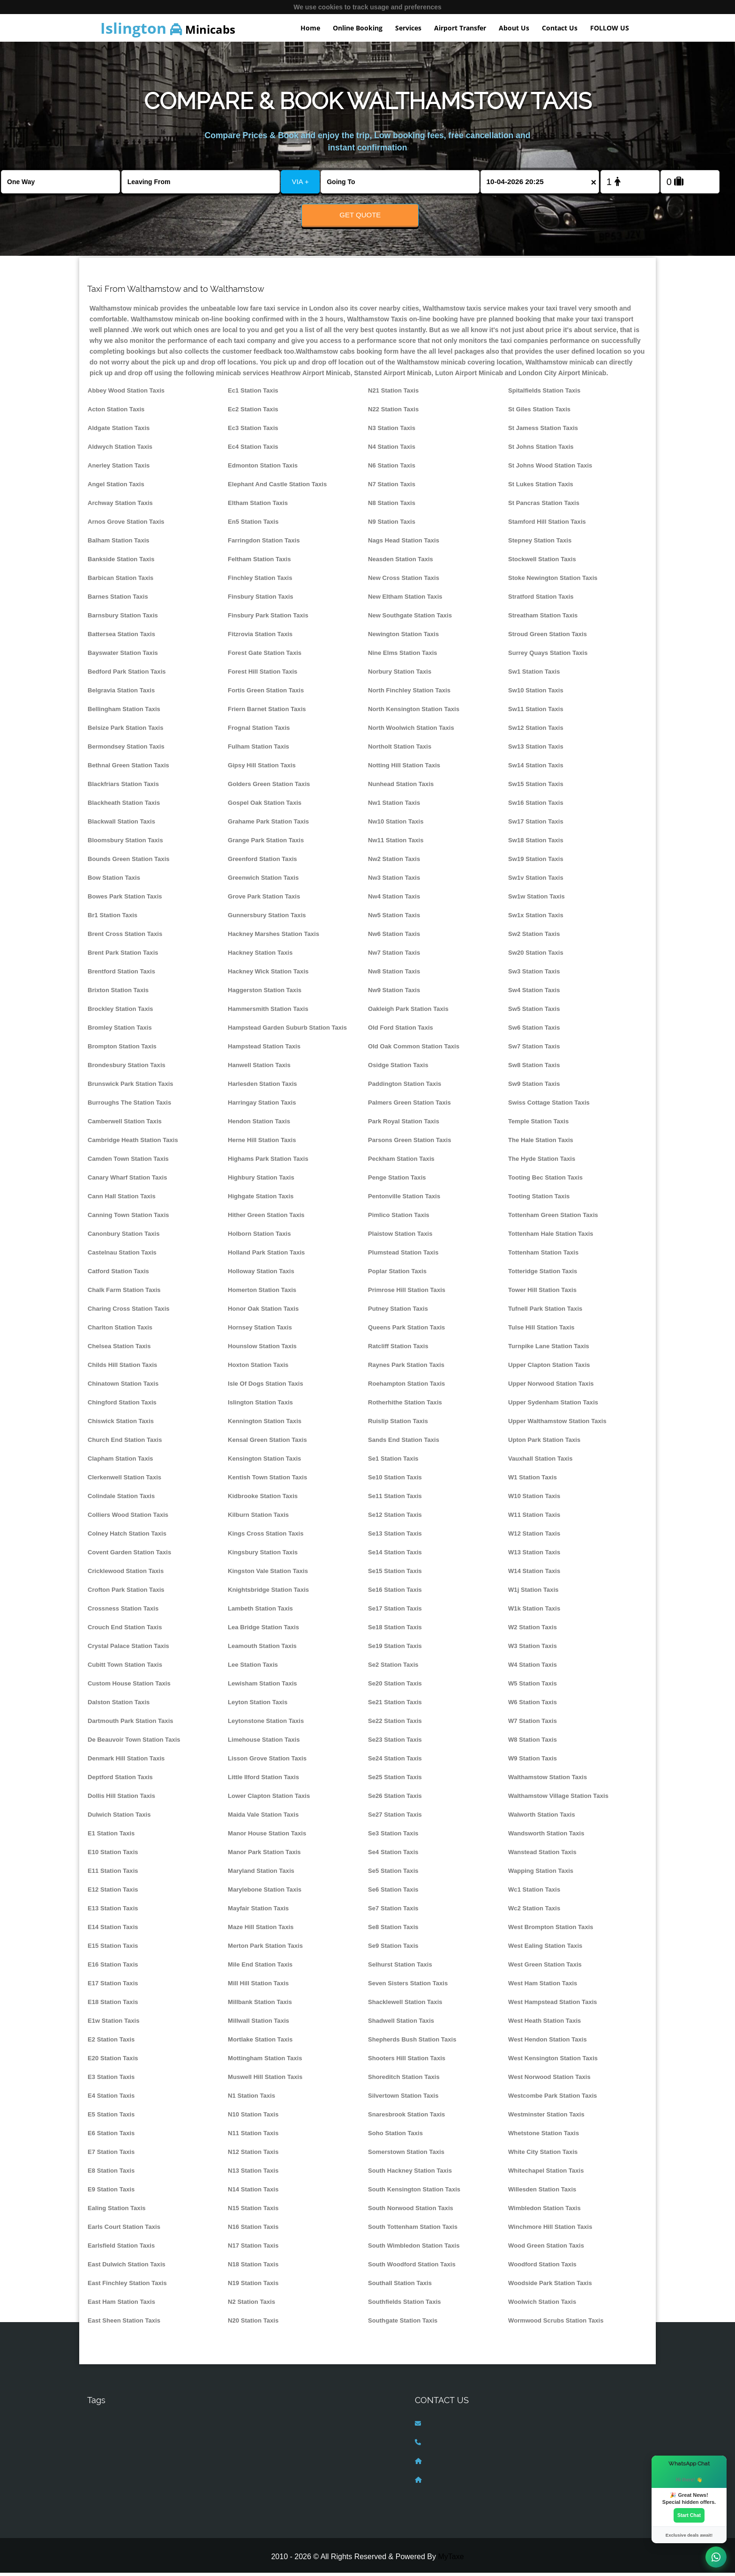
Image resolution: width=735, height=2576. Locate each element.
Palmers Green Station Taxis (409, 1105)
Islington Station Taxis (260, 1405)
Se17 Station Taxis (395, 1611)
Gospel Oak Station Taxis (264, 805)
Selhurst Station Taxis (400, 1967)
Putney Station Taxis (398, 1311)
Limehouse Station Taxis (264, 1742)
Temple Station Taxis (538, 1124)
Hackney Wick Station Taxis (268, 974)
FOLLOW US (609, 27)
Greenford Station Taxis (262, 862)
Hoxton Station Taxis (258, 1368)
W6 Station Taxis (532, 1705)
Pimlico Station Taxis (398, 1218)
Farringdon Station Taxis (264, 543)
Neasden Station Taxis (400, 562)
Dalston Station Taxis (119, 1705)
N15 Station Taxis (253, 2211)
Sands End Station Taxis (403, 1443)
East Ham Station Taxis (121, 2305)
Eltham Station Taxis (258, 506)
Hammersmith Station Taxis (268, 1012)
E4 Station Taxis (111, 2098)
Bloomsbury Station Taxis (125, 843)
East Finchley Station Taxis (127, 2286)
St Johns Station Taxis (541, 449)
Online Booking (357, 27)
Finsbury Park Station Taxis (268, 618)
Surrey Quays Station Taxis (548, 656)
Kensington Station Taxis (264, 1461)
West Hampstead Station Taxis (552, 2005)
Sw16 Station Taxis (535, 805)
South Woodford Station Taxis (412, 2267)
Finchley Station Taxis (260, 581)
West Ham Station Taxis (542, 1986)
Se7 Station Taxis (393, 1911)
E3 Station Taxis (111, 2080)
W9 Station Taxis (532, 1761)
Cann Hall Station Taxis (122, 1199)
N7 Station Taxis (391, 487)
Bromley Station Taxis (120, 1030)
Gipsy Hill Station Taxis (262, 768)
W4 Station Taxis (532, 1667)
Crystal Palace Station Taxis (128, 1649)
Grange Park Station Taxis (266, 843)
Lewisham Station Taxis (262, 1686)
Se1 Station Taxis (393, 1461)
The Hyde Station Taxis (541, 1162)
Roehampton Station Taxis (406, 1386)
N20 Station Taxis (253, 2323)
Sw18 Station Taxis (535, 843)
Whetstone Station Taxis (543, 2136)
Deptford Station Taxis (120, 1780)
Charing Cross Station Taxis (129, 1311)
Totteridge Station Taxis (542, 1274)
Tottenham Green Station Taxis (553, 1218)
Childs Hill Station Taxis (122, 1368)
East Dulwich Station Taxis (126, 2267)
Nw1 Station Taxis (394, 805)
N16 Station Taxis (253, 2230)
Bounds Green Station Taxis (129, 862)
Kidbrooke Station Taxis (263, 1499)
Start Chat (689, 2514)
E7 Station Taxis (111, 2155)
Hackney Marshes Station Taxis (273, 937)
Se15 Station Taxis (395, 1574)
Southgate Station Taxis (402, 2323)
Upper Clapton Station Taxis (549, 1368)
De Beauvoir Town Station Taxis (134, 1742)
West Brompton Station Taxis (550, 1930)
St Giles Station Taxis (539, 412)
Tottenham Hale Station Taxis (550, 1236)
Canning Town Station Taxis (128, 1218)
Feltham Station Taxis (259, 562)
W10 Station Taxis (534, 1499)
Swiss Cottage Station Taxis (549, 1105)
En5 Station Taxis (253, 524)
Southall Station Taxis (400, 2286)
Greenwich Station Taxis (263, 880)
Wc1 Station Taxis (534, 1892)
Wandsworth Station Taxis (546, 1836)
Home (310, 27)
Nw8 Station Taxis (394, 974)
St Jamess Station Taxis (543, 431)
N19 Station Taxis (253, 2286)
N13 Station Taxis (253, 2173)
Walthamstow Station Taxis (547, 1780)
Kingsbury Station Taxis (263, 1555)
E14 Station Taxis (113, 1930)
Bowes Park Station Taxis (125, 899)
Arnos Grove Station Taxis (126, 524)
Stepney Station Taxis (539, 543)
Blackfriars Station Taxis (123, 787)
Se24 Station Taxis (395, 1761)
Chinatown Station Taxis (123, 1386)
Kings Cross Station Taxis (265, 1536)
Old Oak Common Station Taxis (413, 1049)
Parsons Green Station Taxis (409, 1143)
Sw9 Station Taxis (534, 1087)
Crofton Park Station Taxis (126, 1592)
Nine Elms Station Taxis (402, 656)
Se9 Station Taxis (393, 1948)
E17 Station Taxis (113, 1986)
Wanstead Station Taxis (542, 1855)
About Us (514, 27)
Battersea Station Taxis (121, 637)
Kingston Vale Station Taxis (268, 1574)
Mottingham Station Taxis (265, 2061)
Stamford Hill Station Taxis (547, 524)
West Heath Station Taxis (544, 2023)
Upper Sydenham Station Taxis (553, 1405)
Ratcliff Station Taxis (398, 1349)
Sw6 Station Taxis (534, 1030)
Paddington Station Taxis (404, 1087)
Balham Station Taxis (119, 543)
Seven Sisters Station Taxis (408, 1986)
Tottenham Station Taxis (543, 1255)
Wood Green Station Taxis (546, 2248)
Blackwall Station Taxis (121, 824)
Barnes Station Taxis (118, 599)
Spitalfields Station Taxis (544, 393)
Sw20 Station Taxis (535, 955)
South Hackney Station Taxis (410, 2173)
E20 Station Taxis (113, 2061)
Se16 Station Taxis (395, 1592)
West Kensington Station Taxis (553, 2061)
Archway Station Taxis (120, 506)
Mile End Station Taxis (260, 1967)
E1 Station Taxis (111, 1836)
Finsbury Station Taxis (260, 599)
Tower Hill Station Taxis (542, 1293)
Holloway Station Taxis (261, 1274)
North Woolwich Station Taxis (411, 731)
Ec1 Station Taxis (253, 393)
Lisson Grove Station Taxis (267, 1761)
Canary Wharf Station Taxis (127, 1180)
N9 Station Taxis (391, 524)
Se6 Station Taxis (393, 1892)
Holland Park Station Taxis (266, 1255)
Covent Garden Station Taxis (129, 1555)
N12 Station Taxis (253, 2155)
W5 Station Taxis (532, 1686)
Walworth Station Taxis (541, 1817)
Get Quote (360, 215)
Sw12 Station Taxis (535, 731)
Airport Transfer (460, 27)
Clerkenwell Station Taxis (124, 1480)
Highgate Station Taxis (260, 1199)
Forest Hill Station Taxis (262, 674)
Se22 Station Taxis (395, 1724)
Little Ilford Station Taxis (263, 1780)
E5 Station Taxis (111, 2117)
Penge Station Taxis (397, 1180)
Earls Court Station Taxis (124, 2230)
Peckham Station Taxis (401, 1162)
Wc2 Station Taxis (534, 1911)
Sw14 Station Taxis (535, 768)
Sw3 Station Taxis (534, 974)
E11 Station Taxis (113, 1874)
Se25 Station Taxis (395, 1780)
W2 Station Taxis (532, 1630)
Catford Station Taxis (118, 1274)
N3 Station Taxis (391, 431)
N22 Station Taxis (393, 412)
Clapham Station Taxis (120, 1461)
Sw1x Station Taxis (535, 918)
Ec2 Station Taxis (253, 412)
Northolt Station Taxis (399, 749)
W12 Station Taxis (534, 1536)
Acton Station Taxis (116, 412)
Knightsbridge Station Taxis (268, 1592)
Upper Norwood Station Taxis (551, 1386)
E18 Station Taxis (113, 2005)
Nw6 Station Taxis (394, 937)
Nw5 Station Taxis (394, 918)
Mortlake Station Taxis (260, 2042)
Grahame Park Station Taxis (268, 824)
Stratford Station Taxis (541, 599)
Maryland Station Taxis (261, 1874)
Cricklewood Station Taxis (126, 1574)
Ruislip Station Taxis (398, 1424)
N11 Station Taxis (253, 2136)
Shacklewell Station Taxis (405, 2005)
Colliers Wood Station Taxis (128, 1518)
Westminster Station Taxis (546, 2117)
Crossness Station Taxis (123, 1611)
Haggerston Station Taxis (264, 993)
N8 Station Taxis (391, 506)
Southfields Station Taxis (404, 2305)
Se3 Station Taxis (393, 1836)
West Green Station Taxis (545, 1967)
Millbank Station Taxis (260, 2005)
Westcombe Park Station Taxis (552, 2098)
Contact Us (560, 27)
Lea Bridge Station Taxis (263, 1630)
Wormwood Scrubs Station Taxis (555, 2323)
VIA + (300, 182)
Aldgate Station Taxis (119, 431)
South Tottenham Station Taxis (413, 2230)
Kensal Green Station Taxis (267, 1443)
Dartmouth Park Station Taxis (130, 1724)
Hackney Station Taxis (260, 955)
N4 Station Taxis (391, 449)
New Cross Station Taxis (403, 581)
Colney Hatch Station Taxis (127, 1536)
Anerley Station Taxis (119, 468)
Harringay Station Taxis (262, 1105)
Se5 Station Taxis (393, 1874)
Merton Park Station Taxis (265, 1948)
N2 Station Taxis (251, 2305)
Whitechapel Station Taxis (546, 2173)
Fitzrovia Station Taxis (260, 637)
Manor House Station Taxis (267, 1836)
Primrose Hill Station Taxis (406, 1293)
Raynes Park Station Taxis (406, 1368)
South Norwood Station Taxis (410, 2211)
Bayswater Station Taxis (123, 656)
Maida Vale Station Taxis (263, 1817)
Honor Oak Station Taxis (263, 1311)
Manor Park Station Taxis (264, 1855)
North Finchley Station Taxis (409, 693)
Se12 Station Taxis (395, 1518)
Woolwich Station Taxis (542, 2305)
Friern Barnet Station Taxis (267, 712)
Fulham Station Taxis (258, 749)
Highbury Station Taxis (261, 1180)
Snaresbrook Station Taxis (406, 2117)
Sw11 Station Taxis (535, 712)
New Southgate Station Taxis (410, 618)
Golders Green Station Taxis (269, 787)
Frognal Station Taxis (259, 731)
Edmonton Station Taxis (263, 468)
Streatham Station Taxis (543, 618)
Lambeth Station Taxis (260, 1611)
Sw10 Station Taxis (535, 693)
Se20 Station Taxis (395, 1686)
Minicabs (167, 28)
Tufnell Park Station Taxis (545, 1311)
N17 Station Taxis (253, 2248)
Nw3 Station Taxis (394, 880)
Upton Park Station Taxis (544, 1443)
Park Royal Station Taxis (403, 1124)
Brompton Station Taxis (122, 1049)
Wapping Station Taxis (540, 1874)
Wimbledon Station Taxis (544, 2211)
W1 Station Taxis (532, 1480)
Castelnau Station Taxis (122, 1255)
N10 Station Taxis (253, 2117)
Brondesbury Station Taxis (126, 1068)
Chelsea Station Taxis (119, 1349)
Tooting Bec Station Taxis (545, 1180)
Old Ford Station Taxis (400, 1030)
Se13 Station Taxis (395, 1536)
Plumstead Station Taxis (403, 1255)
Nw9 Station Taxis (394, 993)
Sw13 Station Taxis (535, 749)
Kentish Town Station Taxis (267, 1480)
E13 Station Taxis (113, 1911)
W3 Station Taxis (532, 1649)
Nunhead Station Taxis (401, 787)
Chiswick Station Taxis (121, 1424)
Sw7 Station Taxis (534, 1049)
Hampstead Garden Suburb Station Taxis (287, 1030)
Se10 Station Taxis (395, 1480)
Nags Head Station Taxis (403, 543)
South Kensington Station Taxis (414, 2192)
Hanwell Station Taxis (259, 1068)
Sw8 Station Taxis (534, 1068)
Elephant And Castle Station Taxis (277, 487)
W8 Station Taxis (532, 1742)
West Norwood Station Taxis (549, 2080)
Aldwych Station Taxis (120, 449)
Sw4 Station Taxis (534, 993)
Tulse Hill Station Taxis (541, 1330)
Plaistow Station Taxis (400, 1236)
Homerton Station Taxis (262, 1293)
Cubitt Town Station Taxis (125, 1667)
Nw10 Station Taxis (396, 824)
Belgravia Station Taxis (121, 693)
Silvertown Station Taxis (403, 2098)
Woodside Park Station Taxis (550, 2286)
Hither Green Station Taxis (266, 1218)
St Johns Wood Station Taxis (550, 468)
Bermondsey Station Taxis (126, 749)
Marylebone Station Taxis (264, 1892)
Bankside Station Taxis (121, 562)
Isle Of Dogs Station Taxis (265, 1386)
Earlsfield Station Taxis (121, 2248)
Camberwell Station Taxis (125, 1124)
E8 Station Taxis (111, 2173)
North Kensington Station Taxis (413, 712)
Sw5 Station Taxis (534, 1012)
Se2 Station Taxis (393, 1667)
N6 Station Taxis (391, 468)
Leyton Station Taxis (257, 1705)
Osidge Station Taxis (398, 1068)
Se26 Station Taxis (395, 1799)
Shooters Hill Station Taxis (406, 2061)
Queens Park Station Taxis (406, 1330)
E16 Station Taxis (113, 1967)
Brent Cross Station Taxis (125, 937)
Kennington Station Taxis (264, 1424)
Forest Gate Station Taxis (264, 656)
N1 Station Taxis (251, 2098)
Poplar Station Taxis (397, 1274)
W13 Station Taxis (534, 1555)
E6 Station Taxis (111, 2136)
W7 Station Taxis (532, 1724)
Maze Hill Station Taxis (260, 1930)
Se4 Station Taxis (393, 1855)
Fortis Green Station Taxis (266, 693)
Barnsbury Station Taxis (123, 618)
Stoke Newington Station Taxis (553, 581)
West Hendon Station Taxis (547, 2042)
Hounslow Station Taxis (262, 1349)
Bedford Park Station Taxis (127, 674)
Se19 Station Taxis (395, 1649)
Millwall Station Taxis (258, 2023)
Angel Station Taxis (116, 487)
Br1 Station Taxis (112, 918)
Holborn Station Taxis (259, 1236)
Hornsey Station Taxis (260, 1330)
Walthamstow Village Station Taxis (558, 1799)
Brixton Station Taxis (118, 993)
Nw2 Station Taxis (394, 862)
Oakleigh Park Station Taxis (408, 1012)
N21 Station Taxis (393, 393)
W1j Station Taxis (533, 1592)
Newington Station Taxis (403, 637)
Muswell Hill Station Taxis (265, 2080)
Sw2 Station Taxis (534, 937)
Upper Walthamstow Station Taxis (557, 1424)
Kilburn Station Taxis (258, 1518)
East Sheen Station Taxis (124, 2323)
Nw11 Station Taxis (396, 843)
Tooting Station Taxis (539, 1199)
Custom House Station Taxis (129, 1686)
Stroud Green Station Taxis (547, 637)
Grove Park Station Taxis (264, 899)
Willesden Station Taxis (542, 2192)
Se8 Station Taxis (393, 1930)
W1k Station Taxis (534, 1611)
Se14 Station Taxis (395, 1555)
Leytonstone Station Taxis (266, 1724)
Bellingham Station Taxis (124, 712)
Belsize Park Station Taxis (126, 731)
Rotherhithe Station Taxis (405, 1405)
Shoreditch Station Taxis (404, 2080)
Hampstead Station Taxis (264, 1049)
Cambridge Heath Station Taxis (133, 1143)
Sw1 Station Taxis (534, 674)
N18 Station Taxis (253, 2267)
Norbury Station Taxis (399, 674)
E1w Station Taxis (114, 2023)
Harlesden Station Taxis (262, 1087)
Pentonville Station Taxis (404, 1199)
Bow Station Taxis (114, 880)
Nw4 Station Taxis (394, 899)
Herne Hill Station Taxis (262, 1143)
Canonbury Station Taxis (123, 1236)
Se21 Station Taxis (395, 1705)
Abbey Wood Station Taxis (126, 393)
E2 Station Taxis (111, 2042)
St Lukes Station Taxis (540, 487)
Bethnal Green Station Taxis (128, 768)
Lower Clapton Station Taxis (269, 1799)
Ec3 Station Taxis (253, 431)
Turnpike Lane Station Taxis (548, 1349)
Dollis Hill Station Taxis (121, 1799)
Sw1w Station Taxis (536, 899)
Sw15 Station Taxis (535, 787)
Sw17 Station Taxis (535, 824)
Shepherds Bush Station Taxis (412, 2042)
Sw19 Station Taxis (535, 862)
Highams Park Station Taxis (268, 1162)
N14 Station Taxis (253, 2192)
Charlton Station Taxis (120, 1330)
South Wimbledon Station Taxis (414, 2248)
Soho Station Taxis (395, 2136)
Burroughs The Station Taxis (129, 1105)
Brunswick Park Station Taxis (130, 1087)
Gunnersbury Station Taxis (267, 918)
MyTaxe (451, 2559)
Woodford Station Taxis (542, 2267)
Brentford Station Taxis (121, 974)
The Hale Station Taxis (540, 1143)
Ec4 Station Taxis (253, 449)
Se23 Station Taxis (395, 1742)
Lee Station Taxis (253, 1667)
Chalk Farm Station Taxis (124, 1293)
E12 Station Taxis (113, 1892)
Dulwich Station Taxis (119, 1817)
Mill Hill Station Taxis (258, 1986)
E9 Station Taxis (111, 2192)
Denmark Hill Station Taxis (126, 1761)
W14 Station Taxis (534, 1574)
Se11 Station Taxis (395, 1499)
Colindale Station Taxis (121, 1499)
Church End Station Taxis (125, 1443)
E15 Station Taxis (113, 1948)
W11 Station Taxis (534, 1518)
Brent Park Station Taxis (123, 955)
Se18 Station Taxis (395, 1630)
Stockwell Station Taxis (542, 562)
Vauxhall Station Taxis (540, 1461)
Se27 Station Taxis (395, 1817)
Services (408, 27)
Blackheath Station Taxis (124, 805)
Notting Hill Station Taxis (404, 768)
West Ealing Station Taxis (545, 1948)
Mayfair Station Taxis (258, 1911)
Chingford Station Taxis (122, 1405)
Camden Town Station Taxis (128, 1162)
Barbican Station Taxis (120, 581)
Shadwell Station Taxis (401, 2023)
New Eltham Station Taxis (405, 599)
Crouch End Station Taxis (125, 1630)
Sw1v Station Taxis (535, 880)
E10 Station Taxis (113, 1855)
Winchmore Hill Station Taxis (550, 2230)
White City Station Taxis (543, 2155)
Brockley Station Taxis (120, 1012)
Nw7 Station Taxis (394, 955)
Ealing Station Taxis (117, 2211)
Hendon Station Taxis (259, 1124)
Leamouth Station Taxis (262, 1649)
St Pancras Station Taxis (543, 506)
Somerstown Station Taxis (406, 2155)
